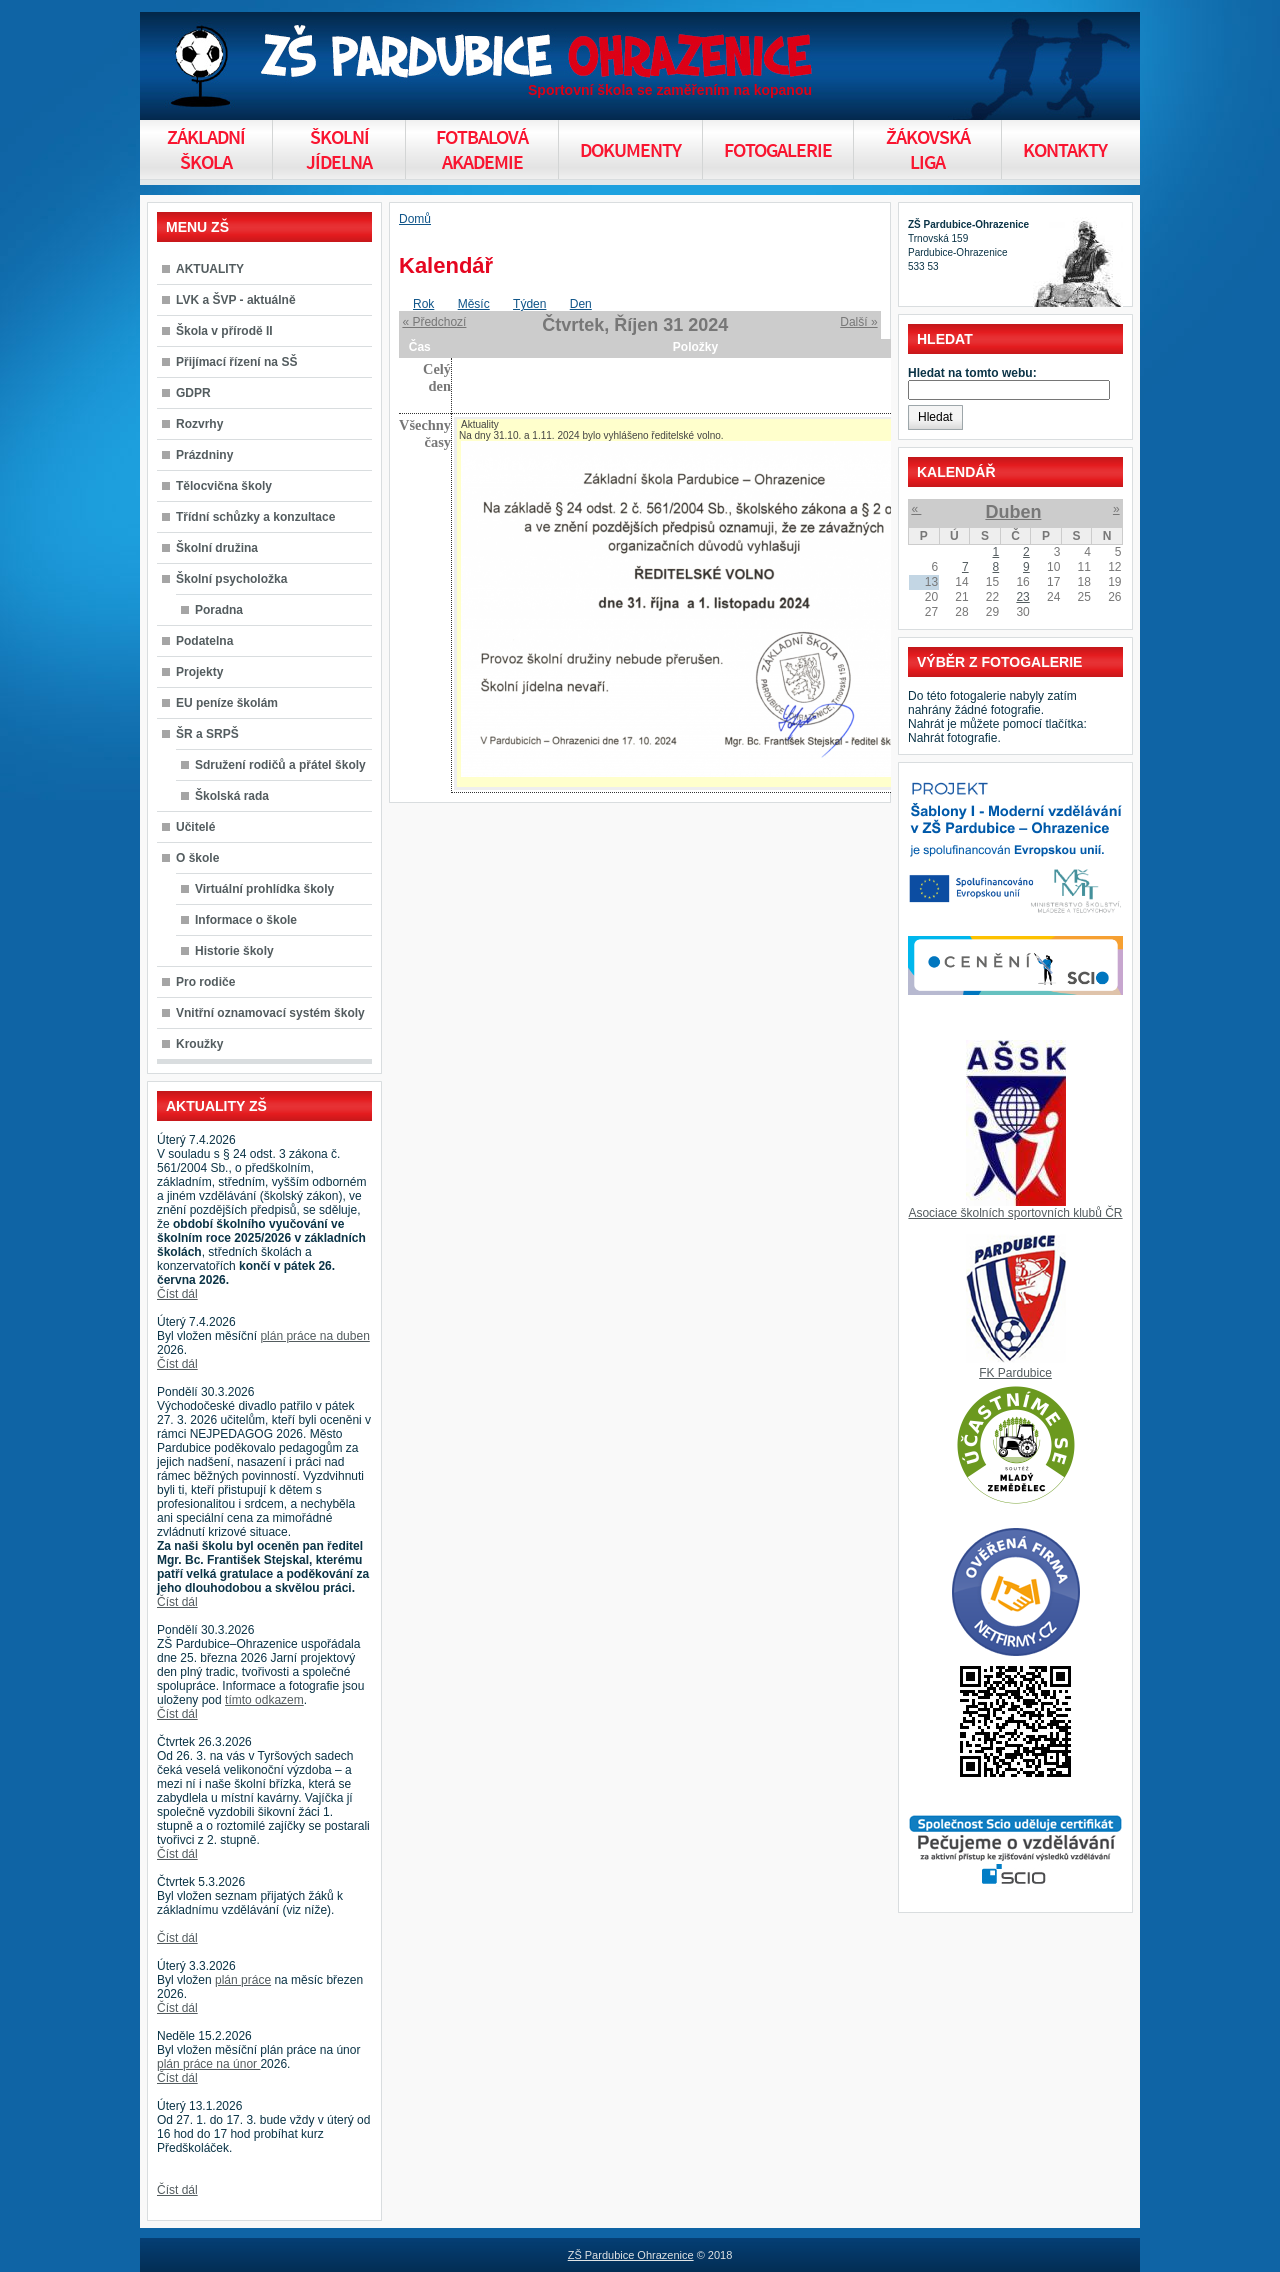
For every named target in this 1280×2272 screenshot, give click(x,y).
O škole (197, 858)
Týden (529, 304)
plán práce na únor (208, 2064)
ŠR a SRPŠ (207, 734)
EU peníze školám (227, 703)
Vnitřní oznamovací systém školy (270, 1013)
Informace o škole (246, 920)
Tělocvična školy (224, 486)
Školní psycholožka (231, 579)
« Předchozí (434, 322)
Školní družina (217, 548)
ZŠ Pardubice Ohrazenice (631, 2255)
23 (1022, 597)
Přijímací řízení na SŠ (236, 362)
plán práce (243, 1980)
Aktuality (480, 424)
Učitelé (195, 827)
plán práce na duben (314, 1336)
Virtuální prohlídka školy (264, 889)
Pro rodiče (205, 982)
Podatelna (204, 641)
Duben (1013, 512)
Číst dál (177, 1294)
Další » (858, 322)
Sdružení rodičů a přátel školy (280, 765)
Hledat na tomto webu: (972, 373)
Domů (415, 219)
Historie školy (234, 951)
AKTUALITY (210, 269)
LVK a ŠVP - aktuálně (236, 300)
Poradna (219, 610)
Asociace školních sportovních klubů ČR (1015, 1213)
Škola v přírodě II (224, 331)
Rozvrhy (199, 424)
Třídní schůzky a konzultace (255, 517)
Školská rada (232, 796)
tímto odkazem (264, 1700)
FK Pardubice (1015, 1373)
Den (581, 304)
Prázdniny (204, 455)
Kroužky (199, 1044)
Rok (423, 304)
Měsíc (474, 304)
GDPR (193, 393)
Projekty (199, 672)
